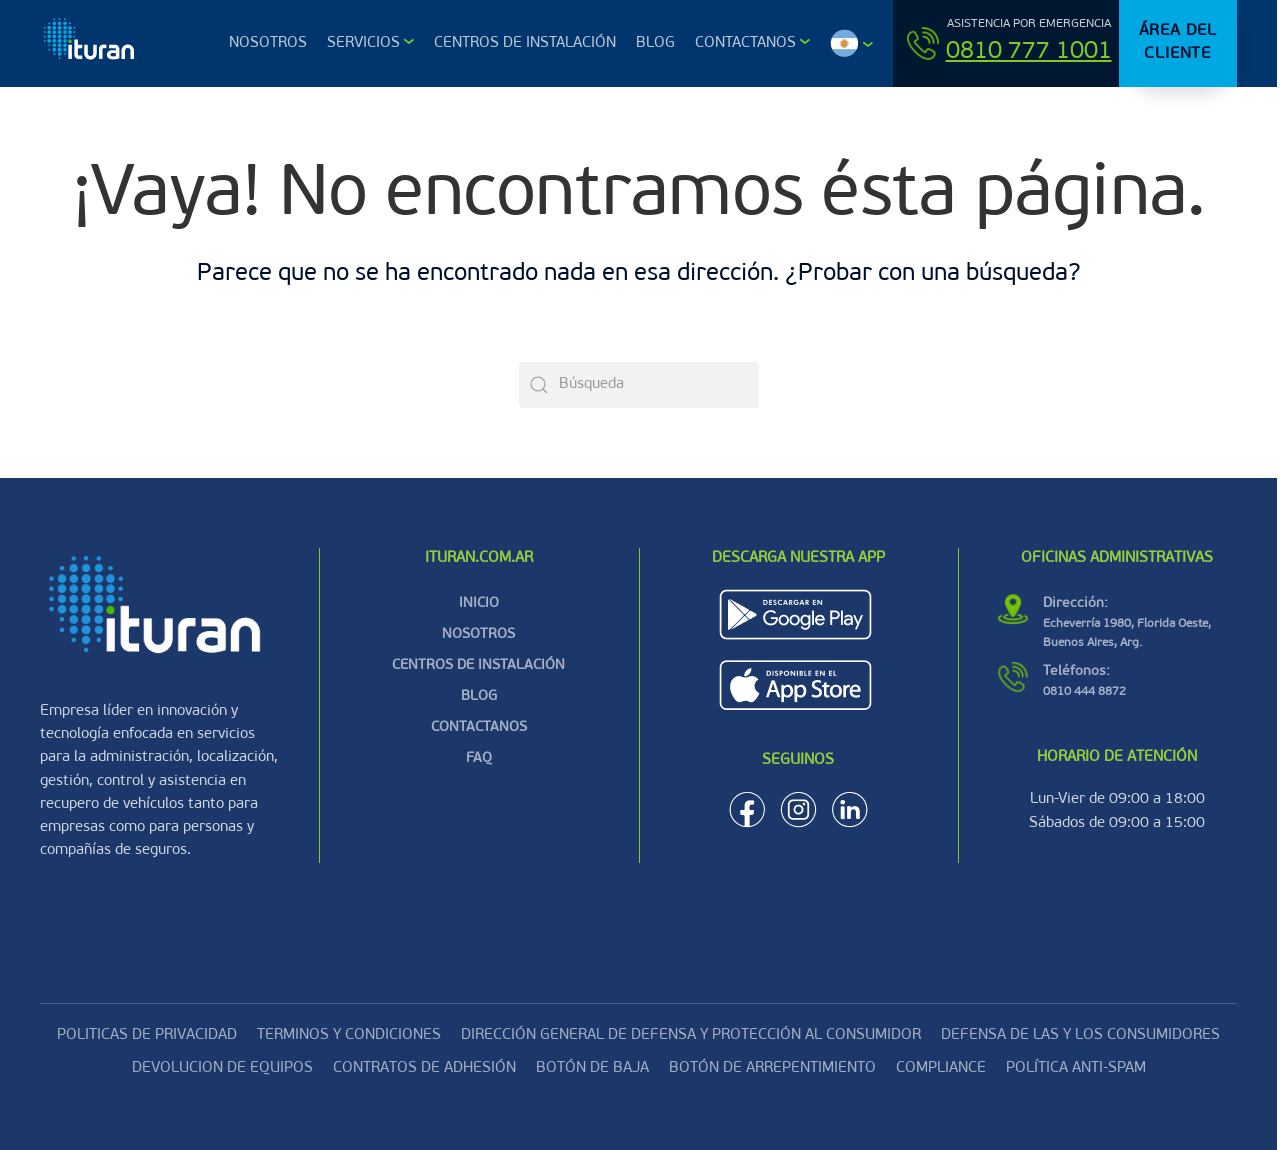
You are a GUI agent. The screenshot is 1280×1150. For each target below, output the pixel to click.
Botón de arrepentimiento (772, 1068)
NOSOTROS (478, 634)
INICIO (479, 603)
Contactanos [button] (745, 43)
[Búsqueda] (639, 385)
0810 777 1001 (1029, 52)
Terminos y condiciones (349, 1035)
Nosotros (268, 43)
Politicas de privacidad (147, 1035)
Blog (655, 43)
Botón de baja (592, 1068)
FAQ (479, 758)
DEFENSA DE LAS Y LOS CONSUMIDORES (1080, 1035)
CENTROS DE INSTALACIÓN (478, 665)
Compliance (941, 1068)
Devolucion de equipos (222, 1068)
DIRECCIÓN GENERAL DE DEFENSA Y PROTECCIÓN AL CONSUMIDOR (691, 1035)
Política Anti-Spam (1076, 1068)
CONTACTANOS (479, 727)
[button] (851, 43)
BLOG (479, 696)
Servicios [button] (363, 43)
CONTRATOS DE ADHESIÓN (424, 1068)
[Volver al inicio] (91, 43)
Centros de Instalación (525, 43)
